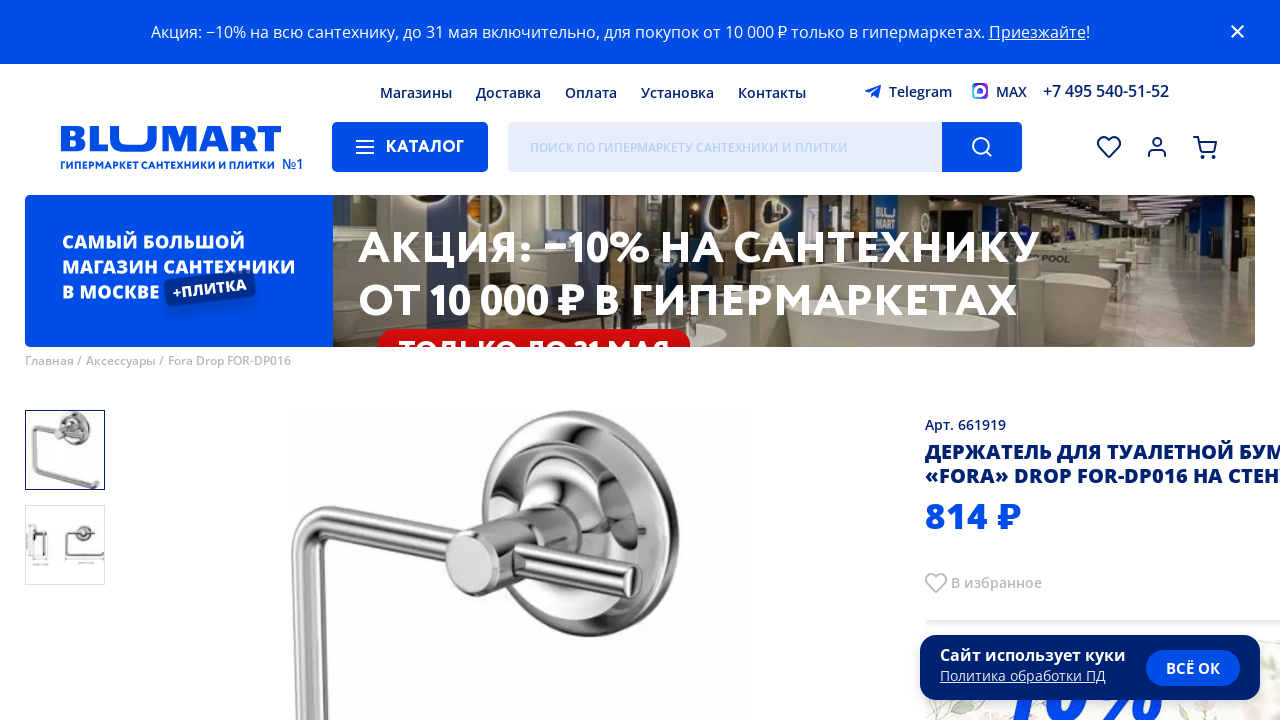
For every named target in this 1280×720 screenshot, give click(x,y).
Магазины (416, 92)
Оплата (591, 92)
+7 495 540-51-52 (1106, 91)
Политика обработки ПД (1023, 675)
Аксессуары (121, 360)
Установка (677, 92)
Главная (49, 360)
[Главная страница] (171, 147)
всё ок (1193, 668)
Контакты (772, 92)
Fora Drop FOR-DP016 (229, 360)
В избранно (992, 582)
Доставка (508, 92)
